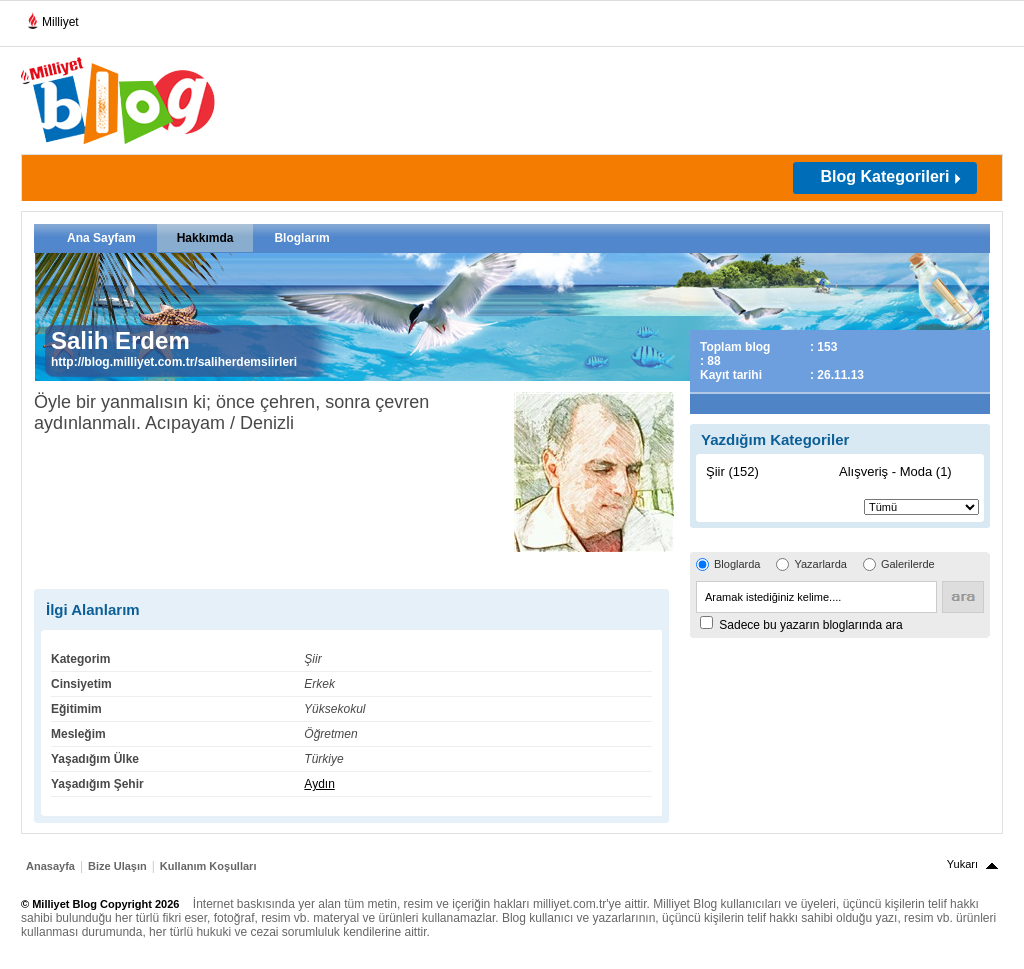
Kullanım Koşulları (208, 866)
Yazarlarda (820, 564)
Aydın (319, 784)
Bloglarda (737, 564)
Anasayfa (50, 866)
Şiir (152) (732, 471)
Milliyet (52, 18)
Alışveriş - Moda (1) (895, 471)
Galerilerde (908, 564)
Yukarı (962, 864)
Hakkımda (205, 238)
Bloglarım (301, 238)
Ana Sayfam (101, 238)
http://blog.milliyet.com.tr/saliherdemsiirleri (174, 362)
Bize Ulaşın (117, 866)
